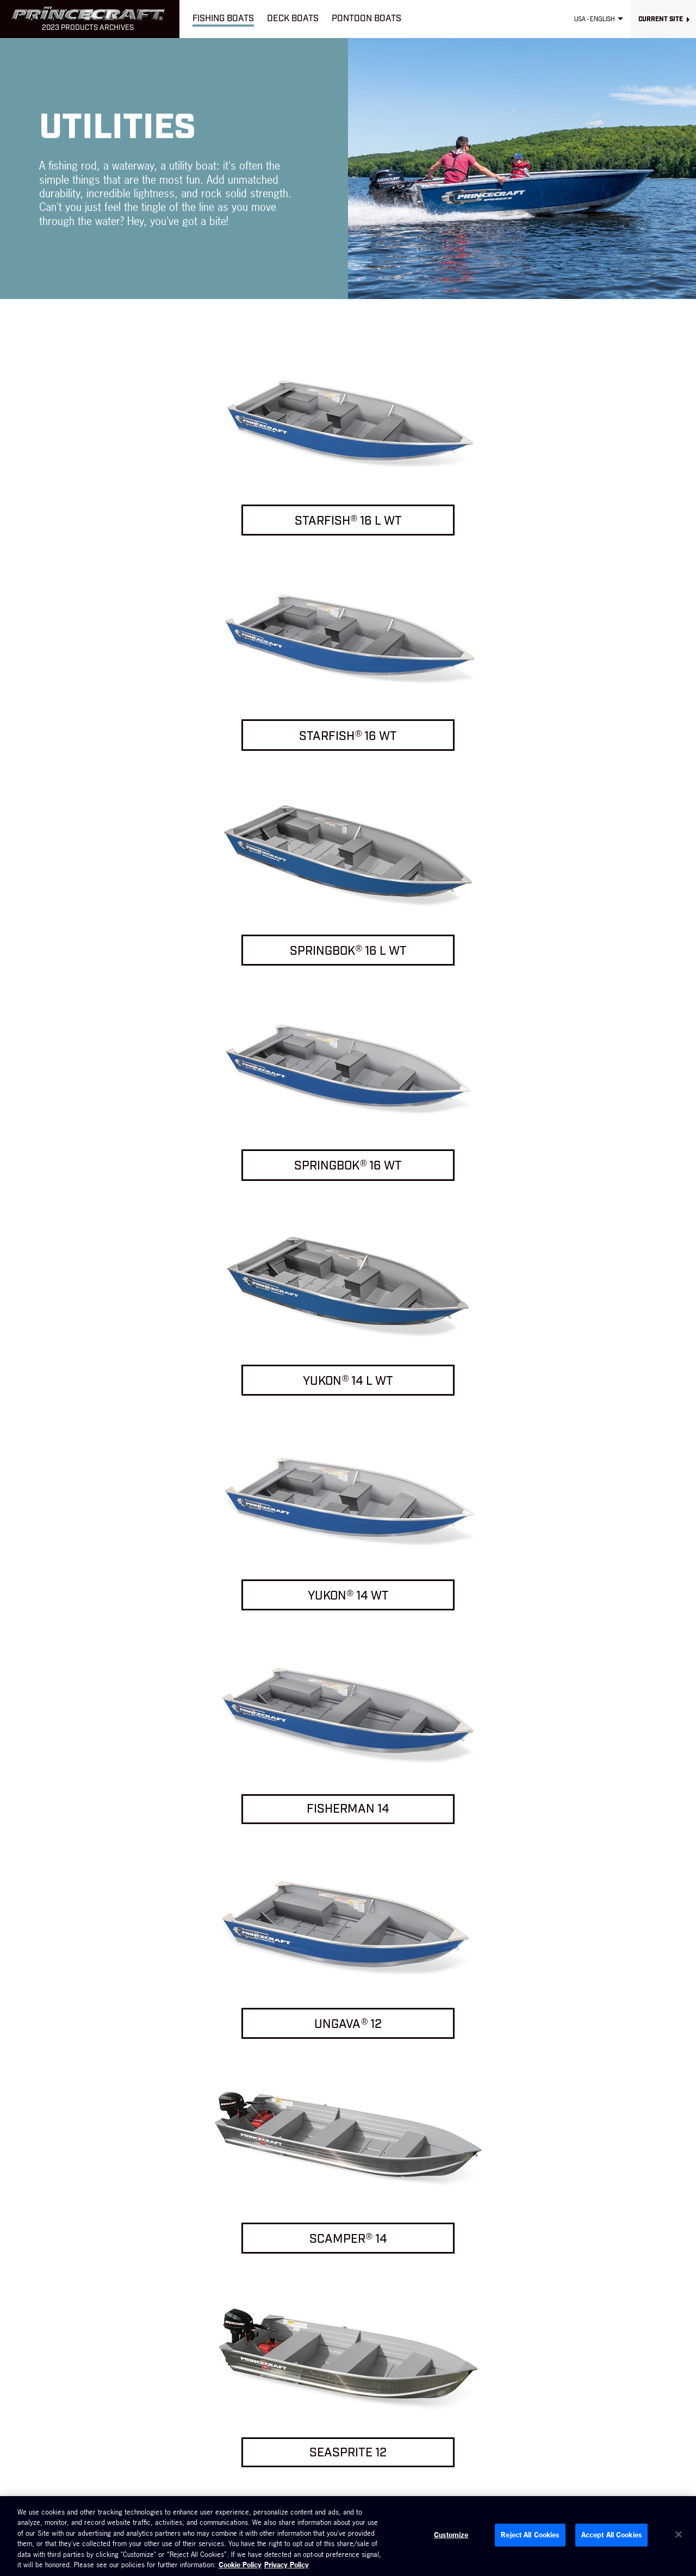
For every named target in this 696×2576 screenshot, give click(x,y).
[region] (348, 2536)
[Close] (679, 2535)
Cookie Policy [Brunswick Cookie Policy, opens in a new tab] (240, 2564)
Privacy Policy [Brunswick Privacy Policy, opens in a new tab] (286, 2564)
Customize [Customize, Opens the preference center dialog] (451, 2535)
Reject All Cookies (530, 2535)
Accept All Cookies (611, 2535)
